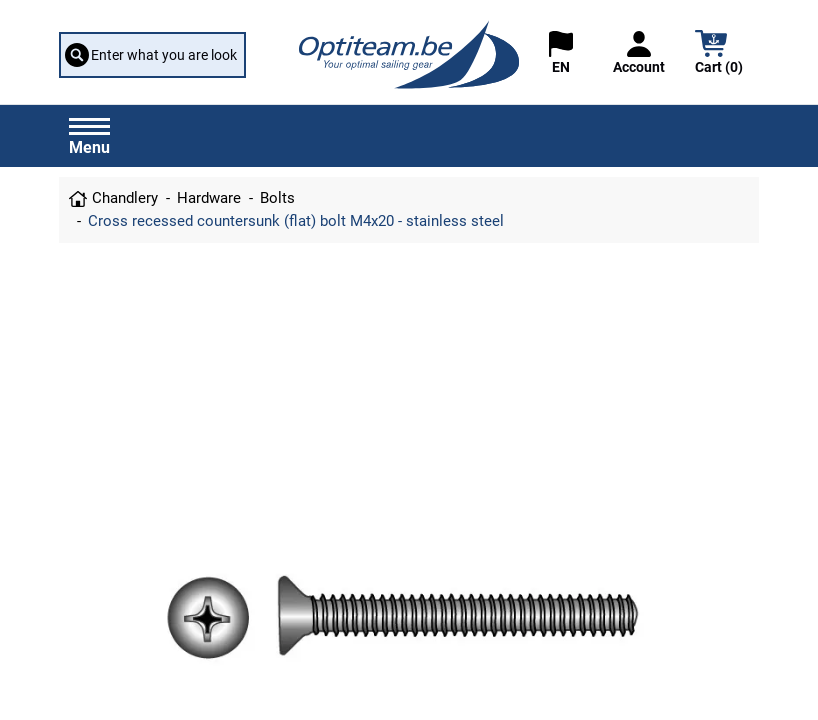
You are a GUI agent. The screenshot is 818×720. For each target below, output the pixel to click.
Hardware (209, 198)
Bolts (277, 198)
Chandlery (125, 198)
